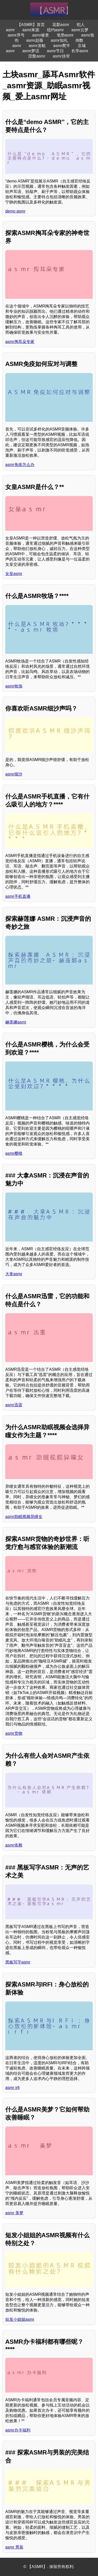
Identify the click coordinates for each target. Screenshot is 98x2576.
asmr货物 (13, 1733)
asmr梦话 (30, 51)
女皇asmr (13, 574)
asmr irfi (12, 2088)
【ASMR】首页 (31, 24)
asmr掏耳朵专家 (19, 342)
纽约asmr (55, 30)
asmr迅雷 (13, 1405)
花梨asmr (60, 24)
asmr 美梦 (14, 2213)
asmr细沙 (13, 774)
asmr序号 (16, 35)
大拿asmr (13, 1274)
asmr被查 (40, 35)
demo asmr (15, 211)
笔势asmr (65, 35)
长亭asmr (79, 51)
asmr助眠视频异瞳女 (23, 1516)
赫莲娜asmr (15, 1022)
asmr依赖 (13, 1845)
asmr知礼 (59, 40)
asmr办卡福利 (17, 2430)
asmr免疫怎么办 (19, 464)
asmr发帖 (37, 46)
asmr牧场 (13, 686)
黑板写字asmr (17, 1962)
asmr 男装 (14, 2547)
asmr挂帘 (61, 56)
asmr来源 (30, 30)
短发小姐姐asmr (19, 2319)
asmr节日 (55, 51)
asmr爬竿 (61, 46)
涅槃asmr (36, 56)
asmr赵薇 (34, 40)
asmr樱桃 (13, 1153)
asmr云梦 (79, 30)
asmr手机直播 (17, 896)
